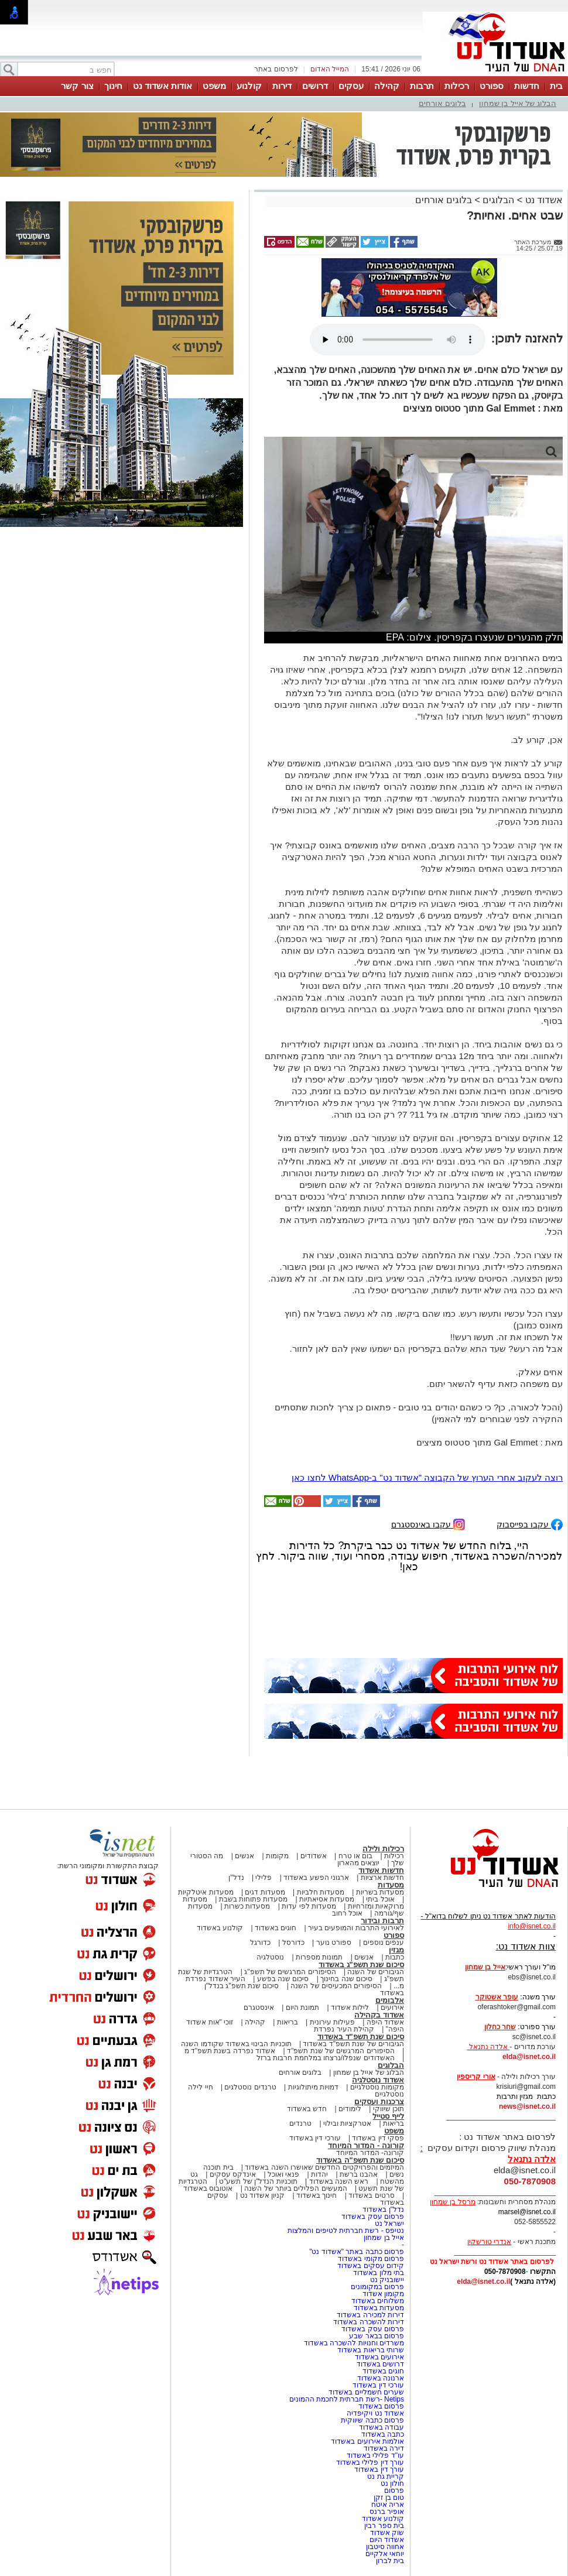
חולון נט (391, 2483)
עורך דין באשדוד (379, 2469)
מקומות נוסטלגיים (376, 2087)
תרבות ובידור (382, 1920)
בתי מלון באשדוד (378, 2273)
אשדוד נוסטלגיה (378, 2079)
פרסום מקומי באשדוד (371, 2259)
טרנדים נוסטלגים (250, 2087)
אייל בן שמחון (384, 2238)
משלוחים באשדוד (377, 2301)
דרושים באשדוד (380, 2364)
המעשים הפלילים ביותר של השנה (295, 2188)
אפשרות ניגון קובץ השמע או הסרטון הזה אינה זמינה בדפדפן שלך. (397, 339)
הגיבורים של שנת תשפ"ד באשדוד (352, 2044)
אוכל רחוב (347, 1913)
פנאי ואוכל (283, 2174)
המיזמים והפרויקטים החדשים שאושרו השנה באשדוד (323, 2167)
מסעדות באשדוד (379, 2308)
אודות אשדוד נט (162, 86)
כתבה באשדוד (381, 2434)
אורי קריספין (476, 2077)
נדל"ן (236, 1877)
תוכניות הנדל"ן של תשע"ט (258, 2181)
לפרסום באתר (275, 69)
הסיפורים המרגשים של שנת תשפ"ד (340, 2051)
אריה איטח (387, 2504)
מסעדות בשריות (380, 1892)
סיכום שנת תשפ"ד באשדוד (360, 2036)
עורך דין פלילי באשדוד (369, 2462)
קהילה (386, 86)
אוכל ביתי (379, 1899)
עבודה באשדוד (380, 2427)
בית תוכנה (218, 2167)
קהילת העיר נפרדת (344, 2029)
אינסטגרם (259, 2007)
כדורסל (293, 1942)
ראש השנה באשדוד (339, 2181)
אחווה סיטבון (385, 2547)
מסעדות (391, 1884)
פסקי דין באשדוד (378, 2138)
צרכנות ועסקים (379, 2101)
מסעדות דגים (265, 1892)
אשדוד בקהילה (379, 2014)
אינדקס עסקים (233, 2174)
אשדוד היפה (384, 2022)
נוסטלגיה (270, 1957)
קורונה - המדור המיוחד (366, 2145)
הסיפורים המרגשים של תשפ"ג (290, 1972)
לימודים (349, 2109)
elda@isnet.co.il (529, 2057)
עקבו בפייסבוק (530, 1524)
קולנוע (249, 86)
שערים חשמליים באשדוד (366, 2392)
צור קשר (77, 86)
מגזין (396, 1949)
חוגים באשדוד (275, 1928)
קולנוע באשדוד (220, 1928)
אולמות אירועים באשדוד (367, 2441)
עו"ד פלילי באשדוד (374, 2455)
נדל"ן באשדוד (383, 2209)
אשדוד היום (386, 2540)
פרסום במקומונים (377, 2287)
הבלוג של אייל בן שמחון (517, 103)
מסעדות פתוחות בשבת (253, 1899)
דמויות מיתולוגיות (313, 2087)
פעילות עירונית (332, 2022)
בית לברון (390, 2561)
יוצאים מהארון (358, 1863)
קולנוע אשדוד (383, 2519)
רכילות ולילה (383, 1848)
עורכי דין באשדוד (315, 2138)
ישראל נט (389, 2223)
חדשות (526, 86)
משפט (214, 86)
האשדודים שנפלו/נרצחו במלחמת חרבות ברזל (325, 2058)
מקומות (277, 1856)
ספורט (492, 86)
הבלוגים (498, 200)
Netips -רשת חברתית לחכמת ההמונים (346, 2399)
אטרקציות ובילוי (347, 2123)
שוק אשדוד (387, 2533)
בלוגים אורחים (442, 103)
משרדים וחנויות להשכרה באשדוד (354, 2343)
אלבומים (389, 2000)
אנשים (244, 1856)
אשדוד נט (542, 200)
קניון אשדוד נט (261, 2195)
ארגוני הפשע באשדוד (316, 1877)
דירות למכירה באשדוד (370, 2315)
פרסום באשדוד (380, 2406)
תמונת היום (302, 2007)
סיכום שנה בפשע (283, 1979)
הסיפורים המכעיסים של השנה (336, 1986)
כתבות (394, 1957)
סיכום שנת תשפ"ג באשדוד (361, 1964)
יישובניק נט (386, 2280)
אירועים (392, 2007)
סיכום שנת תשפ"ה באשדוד (360, 2160)
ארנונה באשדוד (380, 2378)
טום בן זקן (389, 2497)
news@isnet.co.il (527, 2106)
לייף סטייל (388, 2116)
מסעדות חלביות (320, 1892)
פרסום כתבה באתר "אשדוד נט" (356, 2252)
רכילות (456, 86)
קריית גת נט (385, 2476)
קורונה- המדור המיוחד (370, 2153)
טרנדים (300, 2123)
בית (556, 86)
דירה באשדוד (384, 2448)
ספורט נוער (333, 1942)
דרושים (315, 86)
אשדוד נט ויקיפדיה (374, 2413)
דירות (282, 86)
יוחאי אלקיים (384, 2554)
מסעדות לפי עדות (309, 1906)
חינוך (113, 86)
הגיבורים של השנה (375, 1972)
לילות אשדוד (350, 2007)
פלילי (263, 1877)
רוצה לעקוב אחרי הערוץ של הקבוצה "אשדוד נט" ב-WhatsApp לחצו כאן (427, 1477)
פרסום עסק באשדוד (372, 2216)
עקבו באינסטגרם (428, 1524)
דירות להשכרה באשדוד (368, 2322)
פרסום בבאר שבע (376, 2336)
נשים (396, 2174)
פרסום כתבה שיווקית (371, 2420)
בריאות (287, 2022)
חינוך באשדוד (316, 2195)
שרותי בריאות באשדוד (370, 2350)
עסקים (351, 86)
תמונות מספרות (318, 1957)
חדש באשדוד (307, 2109)
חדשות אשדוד (381, 1870)
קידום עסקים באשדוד (370, 2266)
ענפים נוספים (383, 1942)
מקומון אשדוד (383, 2294)
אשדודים (313, 1856)
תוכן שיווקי (388, 2109)
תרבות (422, 86)
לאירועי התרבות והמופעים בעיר (356, 1928)
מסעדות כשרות (247, 1906)
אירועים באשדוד (379, 2357)
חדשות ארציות (382, 1877)
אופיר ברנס (386, 2512)
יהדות (319, 2174)
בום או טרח (355, 1856)
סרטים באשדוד (371, 2195)
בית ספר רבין (384, 2526)
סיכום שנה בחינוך (346, 1979)
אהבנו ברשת (359, 2174)
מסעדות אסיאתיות (326, 1899)
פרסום (393, 2490)
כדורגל (260, 1942)
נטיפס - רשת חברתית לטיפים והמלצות (346, 2230)
